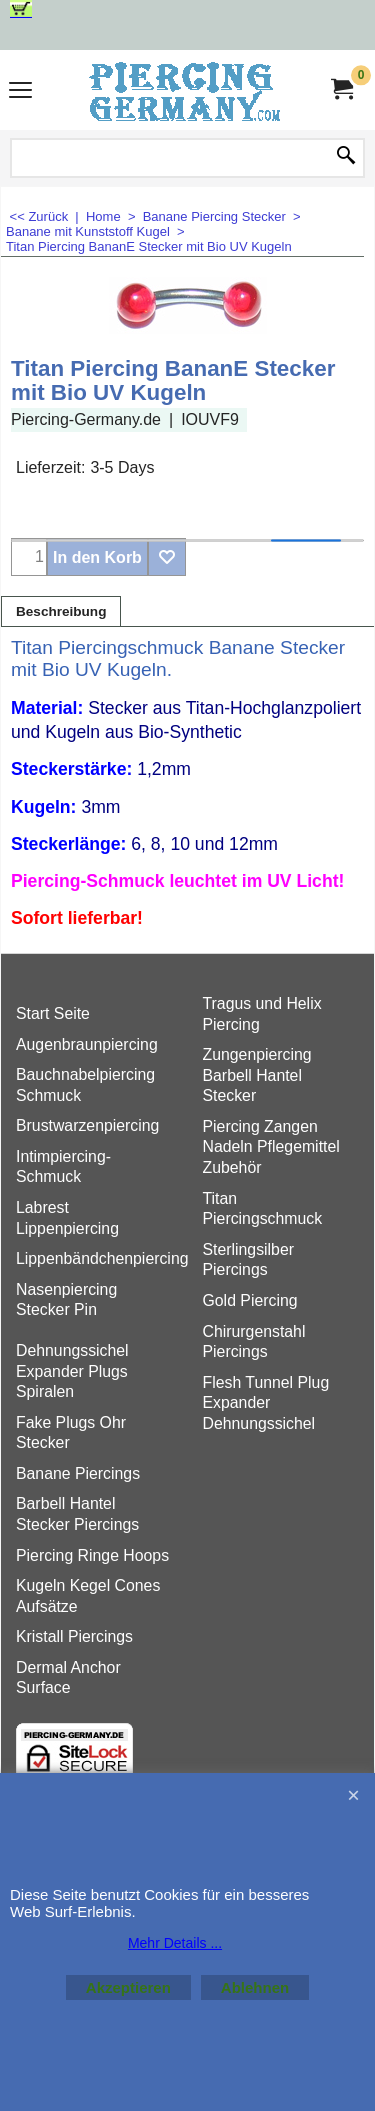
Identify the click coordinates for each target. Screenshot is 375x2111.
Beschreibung (61, 611)
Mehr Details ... (175, 1943)
